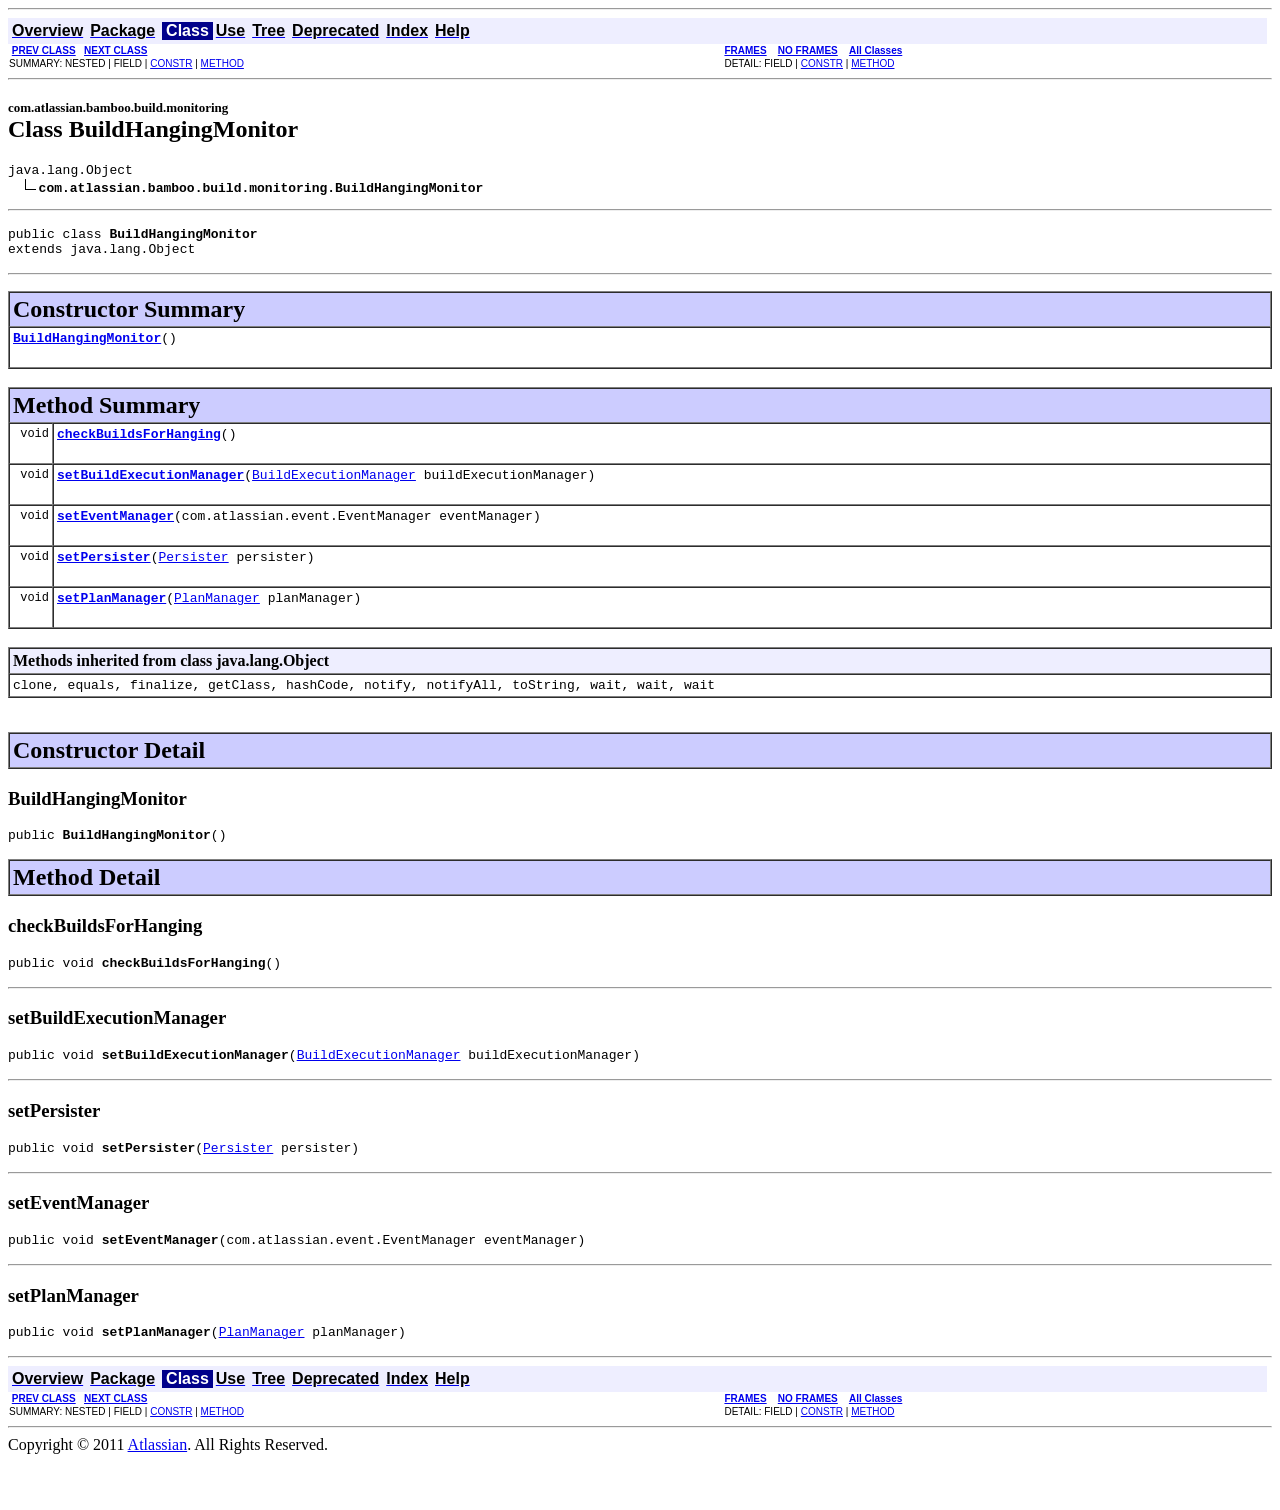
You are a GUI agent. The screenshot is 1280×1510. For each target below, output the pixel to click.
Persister (193, 580)
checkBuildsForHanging (139, 448)
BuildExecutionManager (334, 492)
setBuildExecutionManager (150, 492)
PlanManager (217, 624)
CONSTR (171, 63)
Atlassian (158, 1492)
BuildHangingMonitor (87, 349)
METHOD (222, 63)
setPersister (104, 580)
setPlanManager (111, 624)
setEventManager (115, 536)
